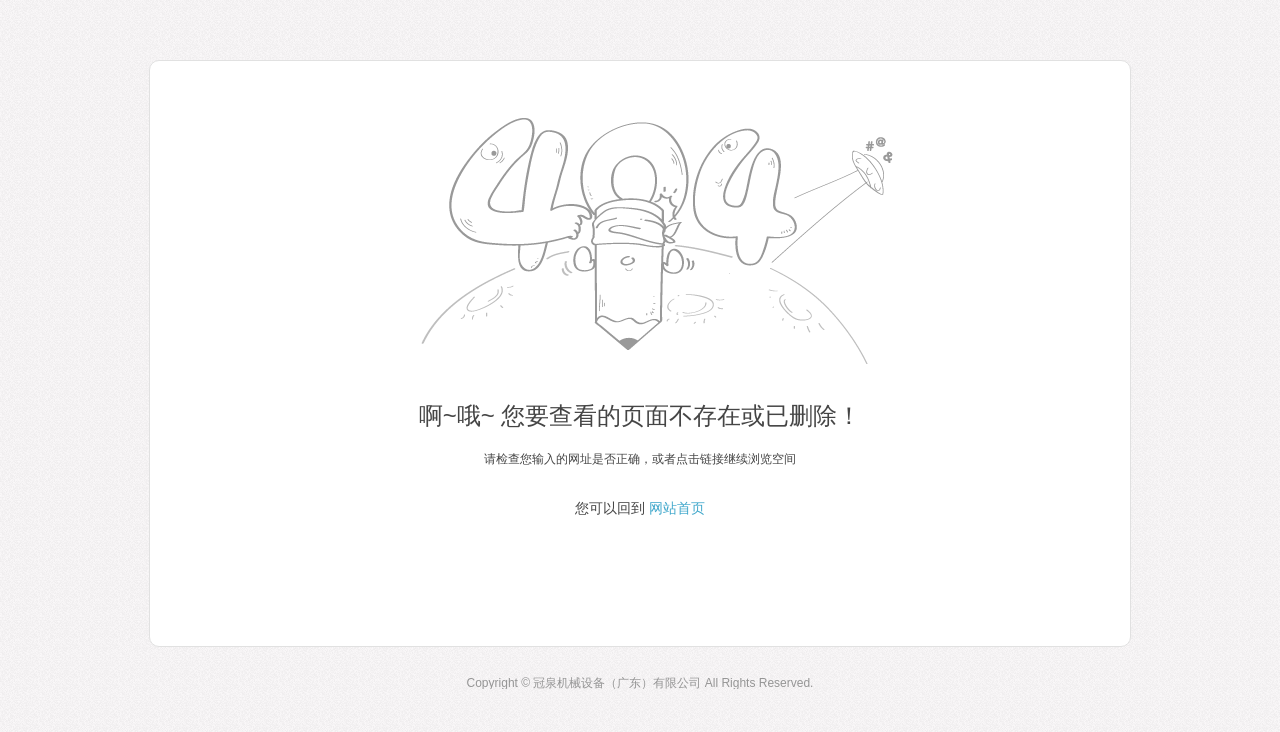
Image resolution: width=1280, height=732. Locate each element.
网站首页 (677, 508)
